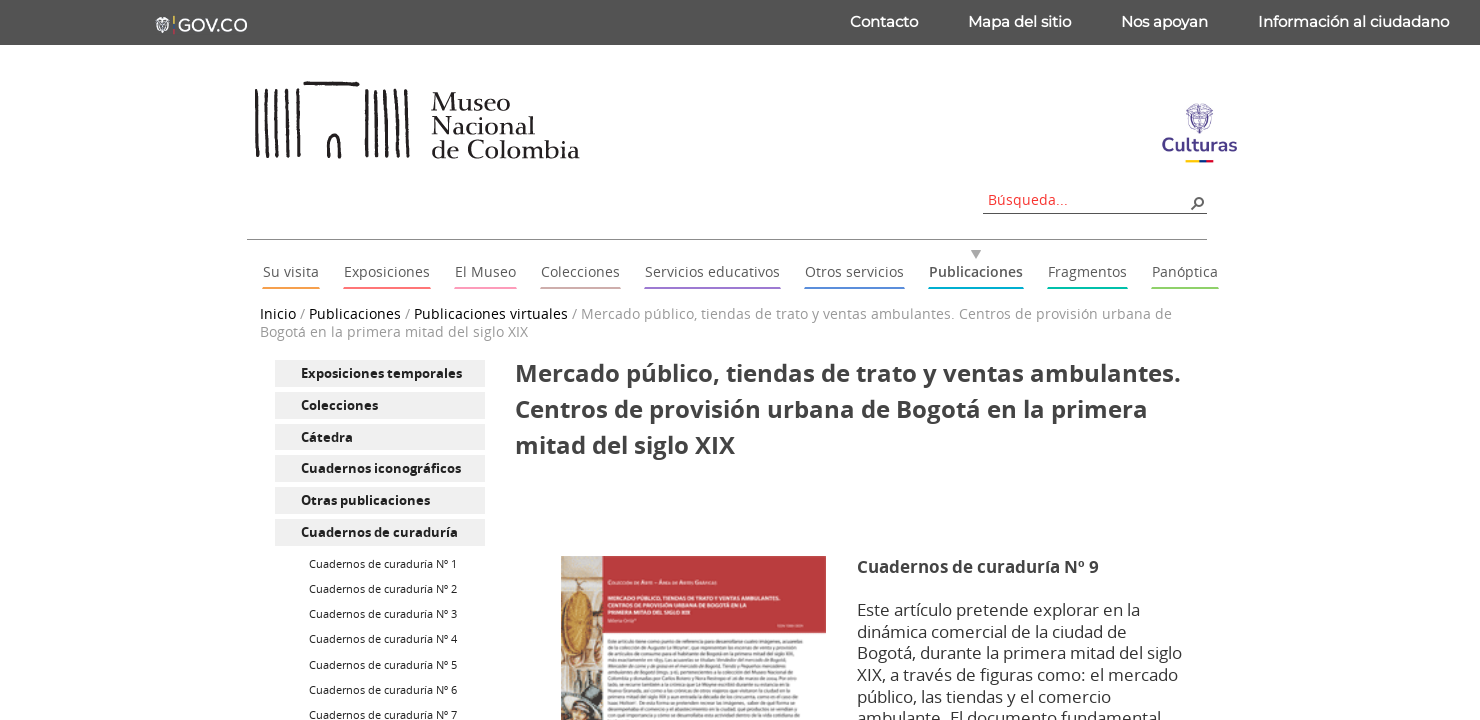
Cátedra (327, 437)
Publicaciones (355, 313)
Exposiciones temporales (381, 373)
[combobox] (1088, 199)
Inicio (278, 313)
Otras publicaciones (365, 500)
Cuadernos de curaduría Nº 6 (383, 689)
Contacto (884, 21)
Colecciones (339, 405)
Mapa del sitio (1019, 21)
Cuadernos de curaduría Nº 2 (383, 588)
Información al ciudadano (1353, 21)
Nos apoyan (1164, 21)
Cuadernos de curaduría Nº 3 (383, 613)
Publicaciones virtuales (491, 313)
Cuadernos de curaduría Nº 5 (383, 664)
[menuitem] (380, 373)
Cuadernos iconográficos (381, 468)
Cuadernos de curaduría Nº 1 (383, 563)
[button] (1197, 202)
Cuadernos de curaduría (379, 532)
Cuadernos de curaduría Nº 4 (383, 638)
